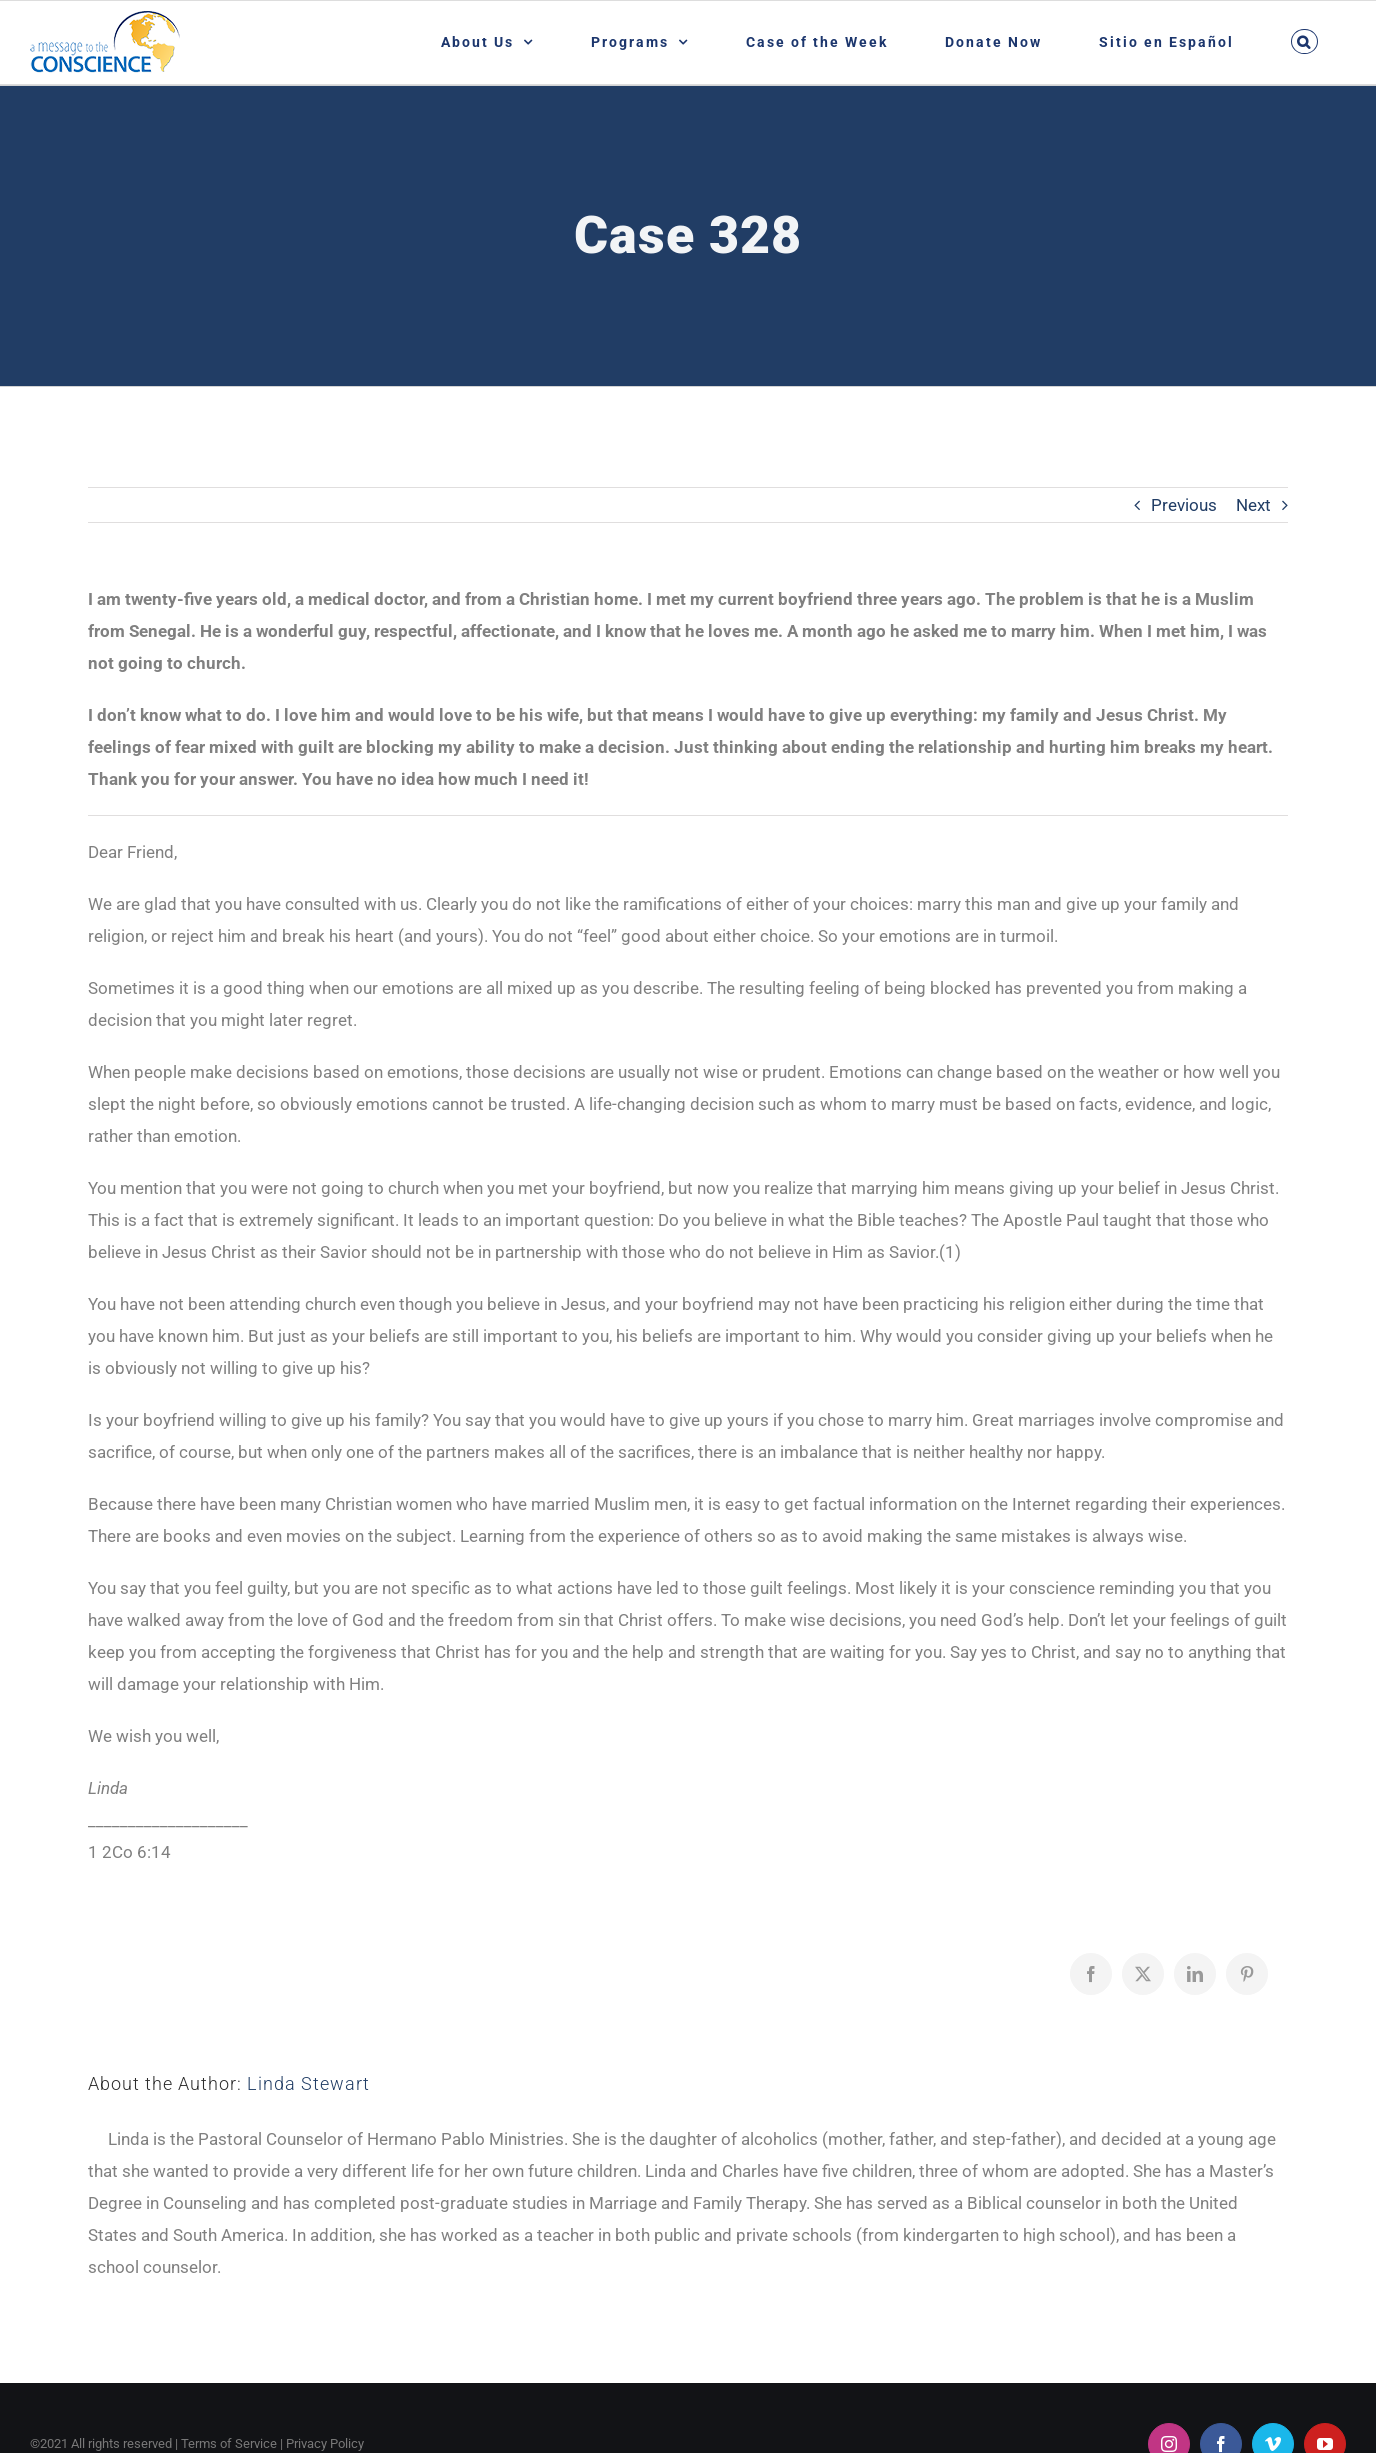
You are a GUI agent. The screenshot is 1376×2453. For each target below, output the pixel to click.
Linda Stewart (308, 2083)
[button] (1304, 41)
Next (1253, 505)
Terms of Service (229, 2443)
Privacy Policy (325, 2443)
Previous (1184, 505)
